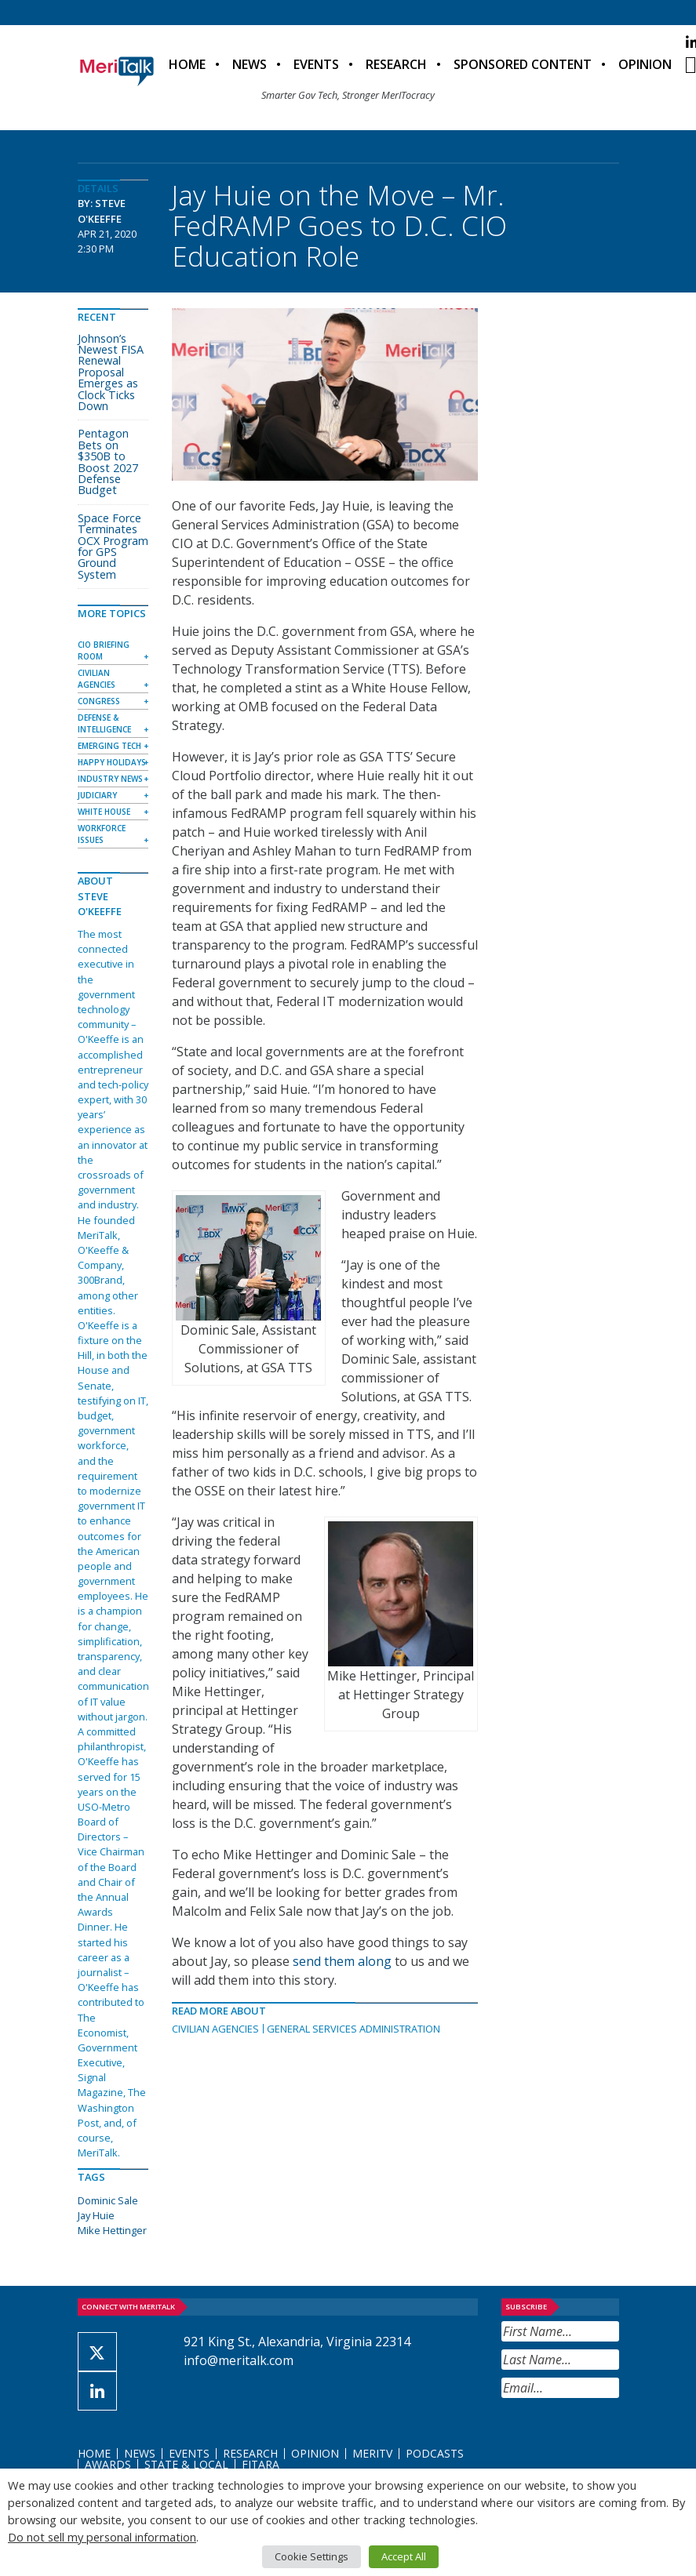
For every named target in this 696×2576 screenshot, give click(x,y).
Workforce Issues (102, 834)
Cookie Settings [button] (311, 2556)
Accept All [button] (403, 2556)
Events (316, 64)
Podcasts (435, 2453)
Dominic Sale (108, 2200)
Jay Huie (96, 2215)
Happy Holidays (112, 762)
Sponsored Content (523, 64)
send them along (342, 1961)
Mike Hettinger (112, 2230)
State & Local (186, 2464)
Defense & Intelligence (104, 723)
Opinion (645, 64)
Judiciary (97, 795)
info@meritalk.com (238, 2360)
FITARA (260, 2464)
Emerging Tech (109, 745)
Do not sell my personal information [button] (102, 2537)
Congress (99, 701)
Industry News (110, 778)
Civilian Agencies (215, 2029)
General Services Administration (353, 2029)
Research (396, 64)
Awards (108, 2464)
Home (187, 64)
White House (104, 811)
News (249, 64)
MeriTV (372, 2453)
